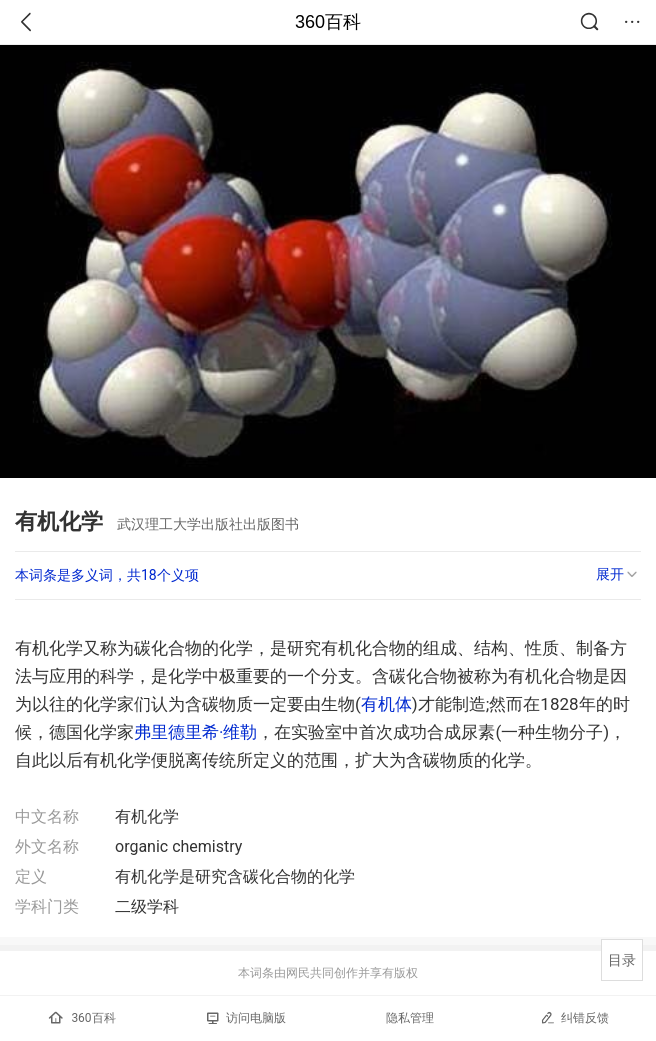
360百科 (328, 22)
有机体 (386, 704)
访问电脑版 (246, 1018)
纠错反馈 (574, 1017)
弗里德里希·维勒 (195, 732)
